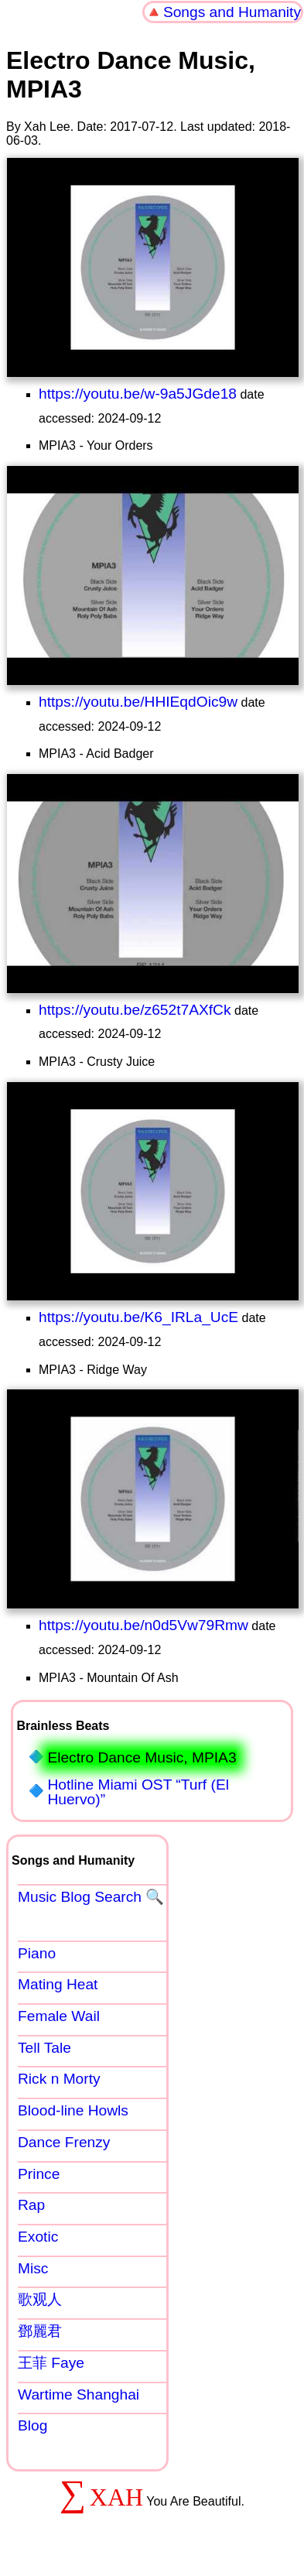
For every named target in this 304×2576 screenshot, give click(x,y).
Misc (33, 2268)
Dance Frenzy (64, 2142)
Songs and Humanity (232, 12)
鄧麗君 (40, 2331)
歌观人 (40, 2299)
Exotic (38, 2236)
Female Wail (59, 2016)
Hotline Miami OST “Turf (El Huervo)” (138, 1792)
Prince (39, 2174)
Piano (37, 1953)
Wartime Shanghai (78, 2394)
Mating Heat (57, 1984)
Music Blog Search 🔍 (91, 1897)
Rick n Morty (59, 2079)
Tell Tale (44, 2048)
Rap (31, 2205)
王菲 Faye (51, 2363)
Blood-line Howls (73, 2110)
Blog (32, 2425)
